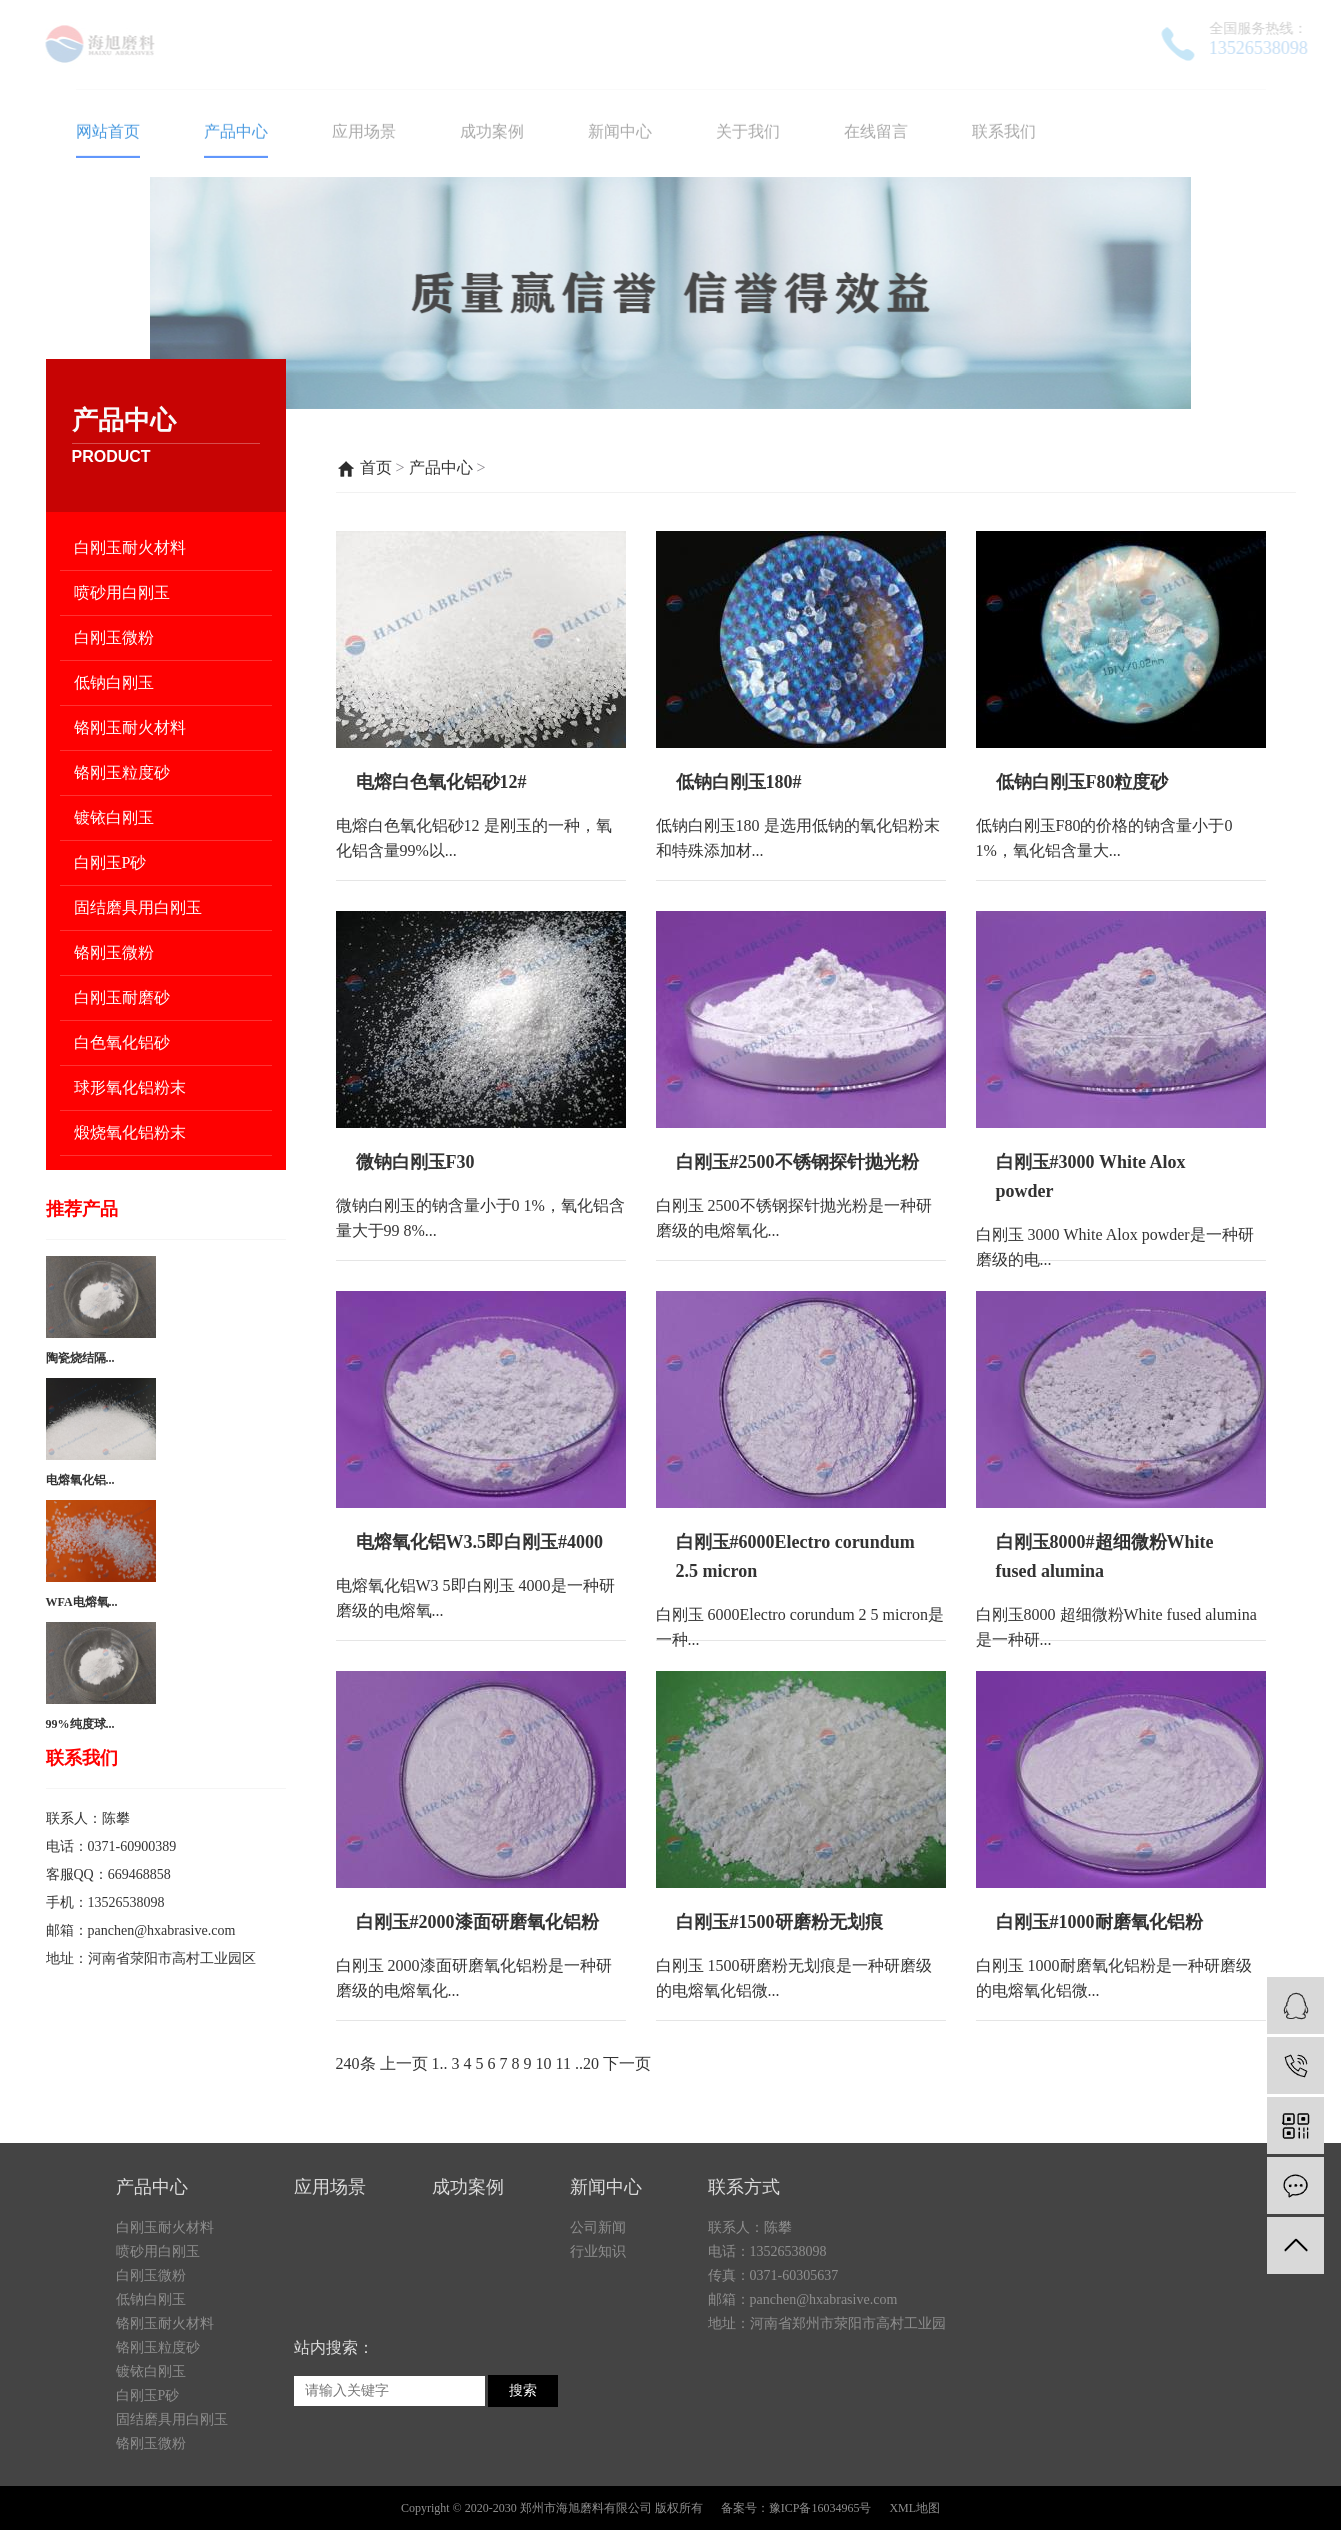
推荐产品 (82, 1209)
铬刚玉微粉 (114, 952)
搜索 (523, 2512)
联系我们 (82, 1758)
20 (591, 2063)
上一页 (404, 2063)
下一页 (627, 2063)
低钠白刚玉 (114, 682)
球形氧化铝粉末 (130, 1087)
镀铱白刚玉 (114, 817)
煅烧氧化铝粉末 (130, 1132)
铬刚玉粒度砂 (122, 772)
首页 (376, 467)
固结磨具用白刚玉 (138, 907)
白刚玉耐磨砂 (122, 997)
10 (544, 2063)
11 (563, 2063)
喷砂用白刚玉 (122, 592)
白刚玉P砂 (110, 862)
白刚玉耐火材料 (130, 547)
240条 (356, 2063)
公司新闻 (598, 2349)
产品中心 (441, 467)
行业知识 (598, 2373)
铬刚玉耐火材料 (130, 727)
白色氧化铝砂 (122, 1042)
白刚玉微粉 (114, 637)
